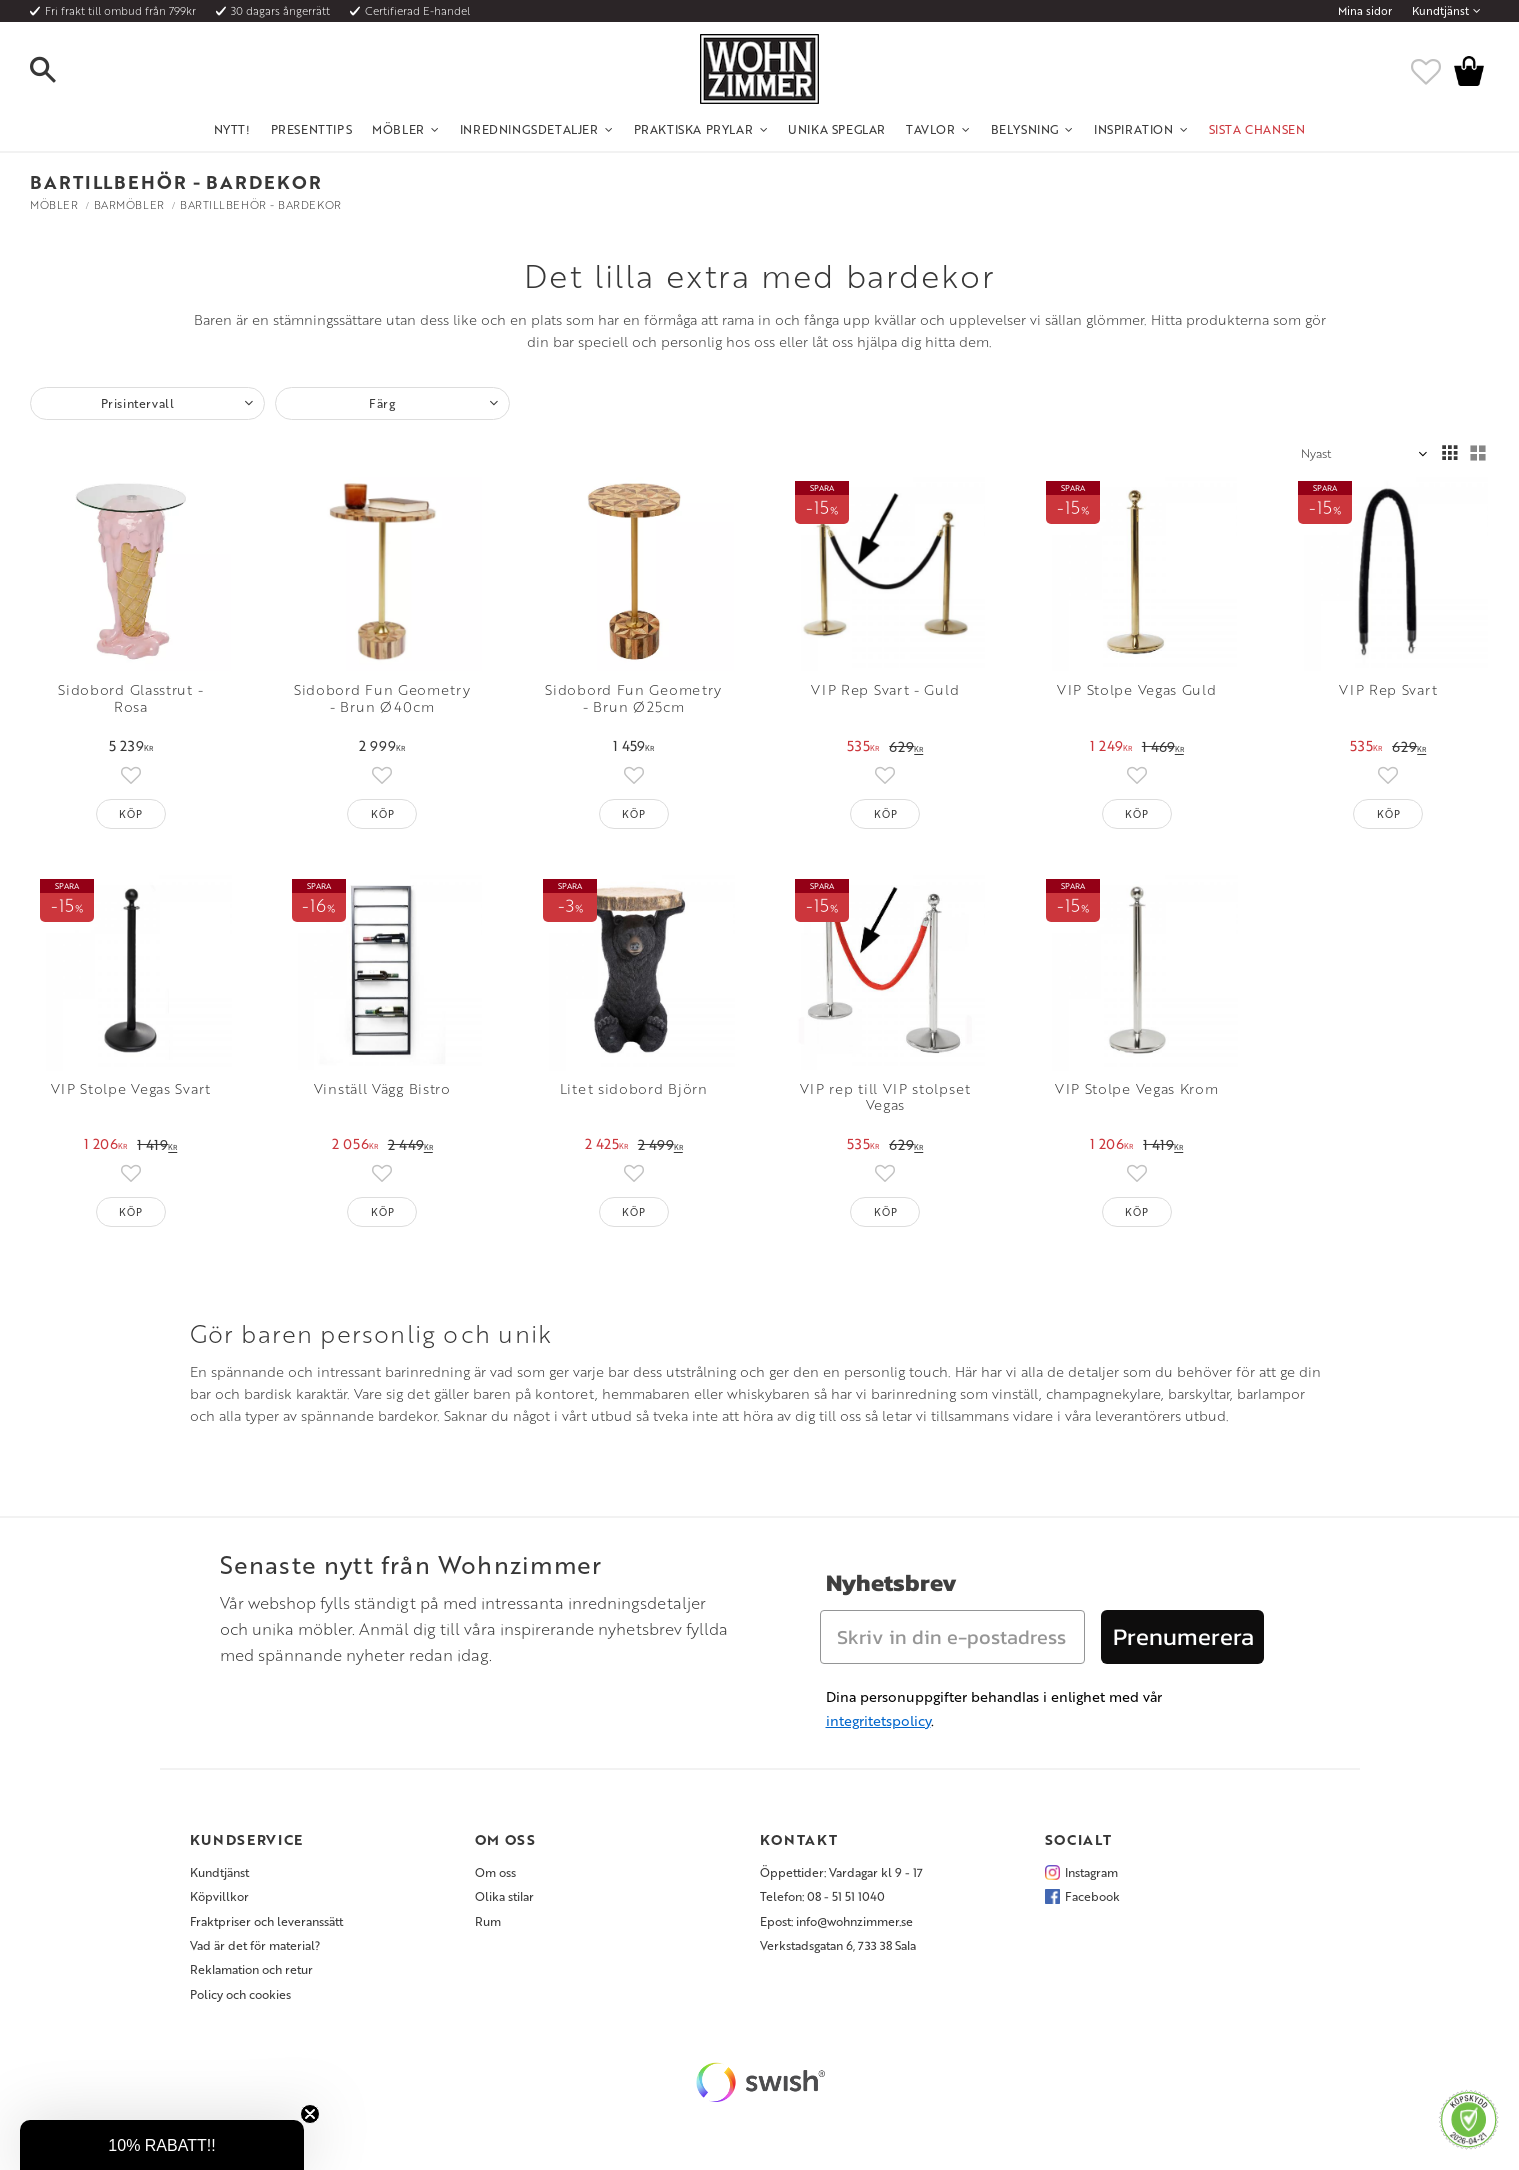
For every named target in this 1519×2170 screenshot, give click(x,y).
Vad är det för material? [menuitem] (255, 1945)
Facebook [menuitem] (1092, 1896)
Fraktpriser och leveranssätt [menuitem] (266, 1921)
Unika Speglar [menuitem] (837, 129)
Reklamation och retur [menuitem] (251, 1969)
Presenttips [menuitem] (312, 129)
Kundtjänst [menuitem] (1440, 11)
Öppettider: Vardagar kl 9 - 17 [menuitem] (841, 1872)
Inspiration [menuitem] (1134, 129)
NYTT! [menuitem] (232, 129)
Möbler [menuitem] (398, 129)
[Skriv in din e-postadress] (952, 1637)
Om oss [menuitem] (495, 1872)
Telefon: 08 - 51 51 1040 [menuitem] (822, 1896)
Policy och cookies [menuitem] (240, 1994)
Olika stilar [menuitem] (504, 1896)
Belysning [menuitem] (1025, 129)
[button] (60, 71)
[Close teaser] (310, 2114)
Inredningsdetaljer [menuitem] (529, 129)
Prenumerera (1183, 1636)
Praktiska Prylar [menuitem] (694, 129)
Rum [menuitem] (488, 1921)
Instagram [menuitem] (1091, 1872)
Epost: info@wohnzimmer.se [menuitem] (836, 1921)
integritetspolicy (878, 1720)
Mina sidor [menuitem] (1365, 11)
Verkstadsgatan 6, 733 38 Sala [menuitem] (838, 1945)
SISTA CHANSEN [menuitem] (1257, 129)
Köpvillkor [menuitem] (219, 1896)
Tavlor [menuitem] (931, 129)
